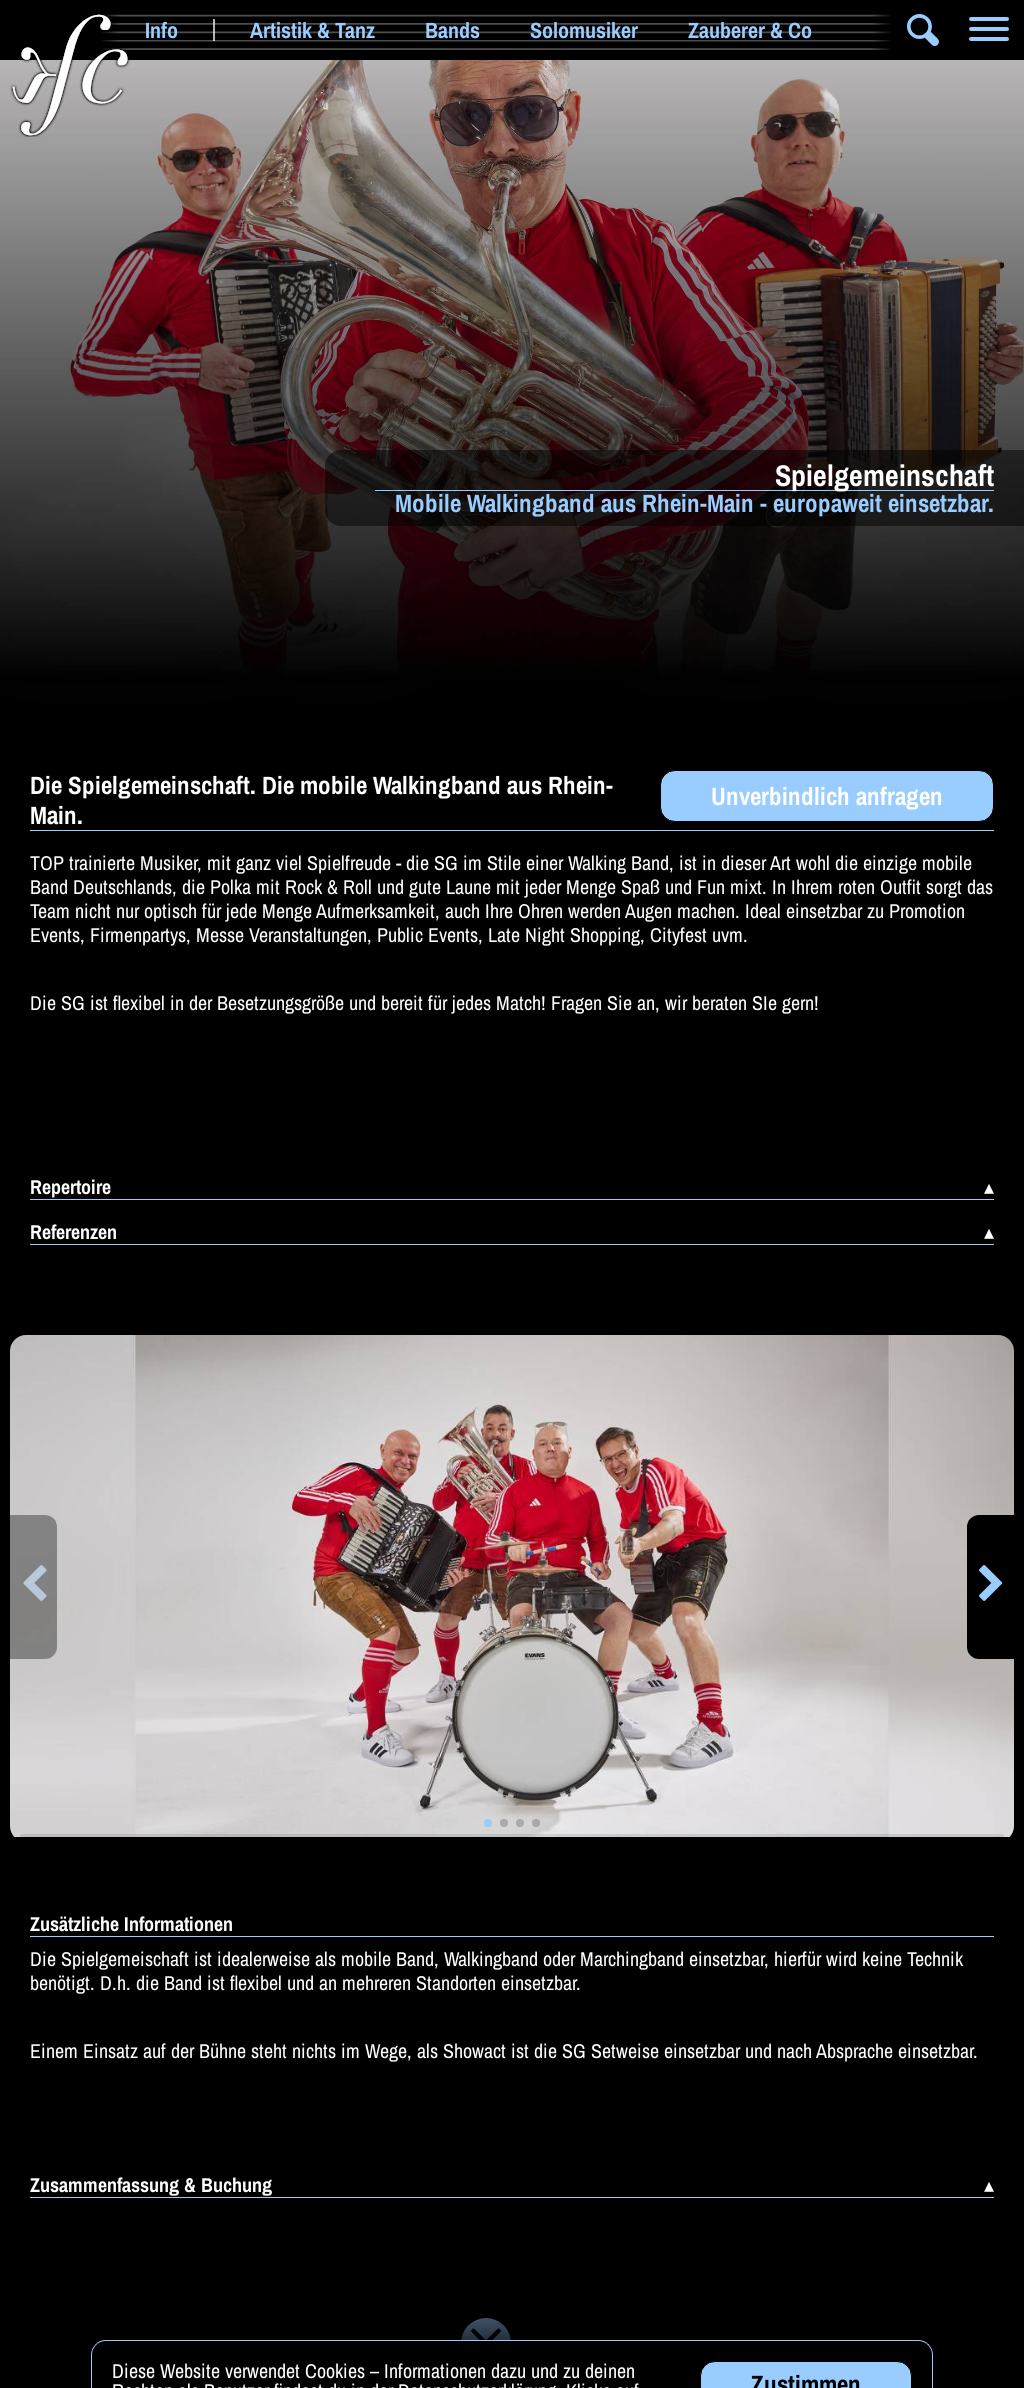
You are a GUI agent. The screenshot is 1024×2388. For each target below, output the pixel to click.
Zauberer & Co (750, 30)
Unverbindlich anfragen (827, 796)
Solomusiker (584, 30)
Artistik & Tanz (312, 30)
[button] (33, 1587)
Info (161, 30)
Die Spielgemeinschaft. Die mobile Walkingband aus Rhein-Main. (321, 800)
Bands (452, 30)
